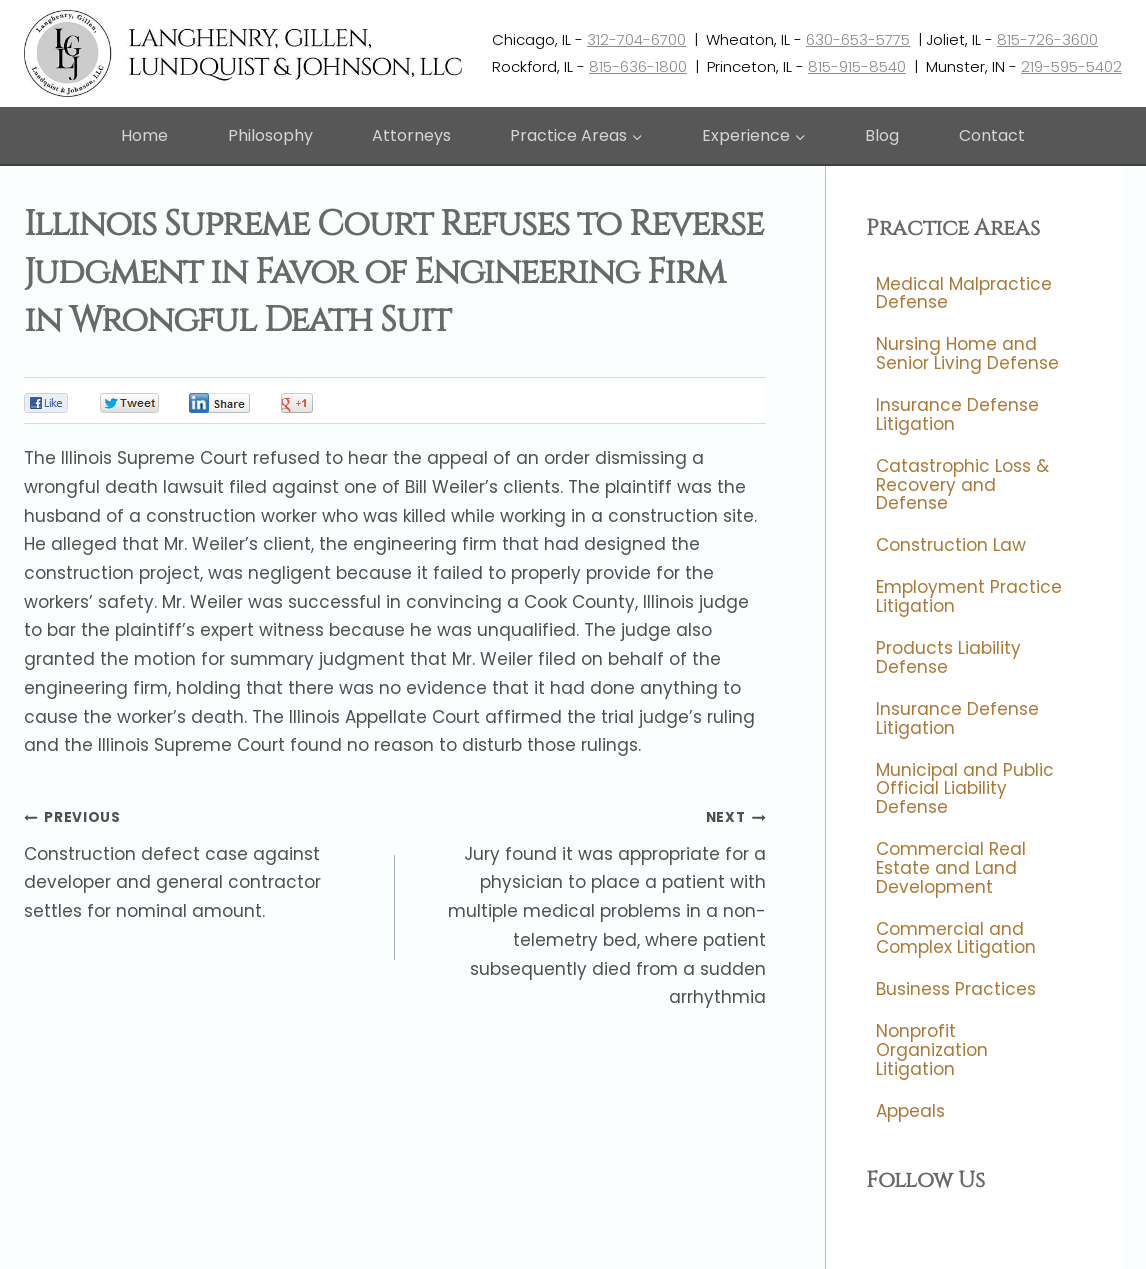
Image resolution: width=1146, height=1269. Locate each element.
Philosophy (270, 135)
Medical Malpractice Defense (964, 293)
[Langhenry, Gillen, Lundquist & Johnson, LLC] (245, 53)
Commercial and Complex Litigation (956, 938)
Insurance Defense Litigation (957, 415)
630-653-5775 (858, 39)
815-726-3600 (1047, 39)
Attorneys (411, 135)
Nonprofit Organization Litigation (932, 1050)
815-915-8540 (857, 66)
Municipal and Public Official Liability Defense (965, 788)
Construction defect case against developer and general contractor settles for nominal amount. (201, 862)
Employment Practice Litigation (969, 597)
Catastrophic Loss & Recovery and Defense (962, 484)
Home (144, 135)
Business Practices (956, 990)
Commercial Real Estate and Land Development (951, 867)
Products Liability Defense (948, 658)
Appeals (910, 1111)
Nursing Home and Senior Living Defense (967, 354)
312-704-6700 (636, 39)
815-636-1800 (638, 66)
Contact (992, 135)
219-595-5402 (1071, 66)
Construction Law (951, 546)
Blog (882, 135)
